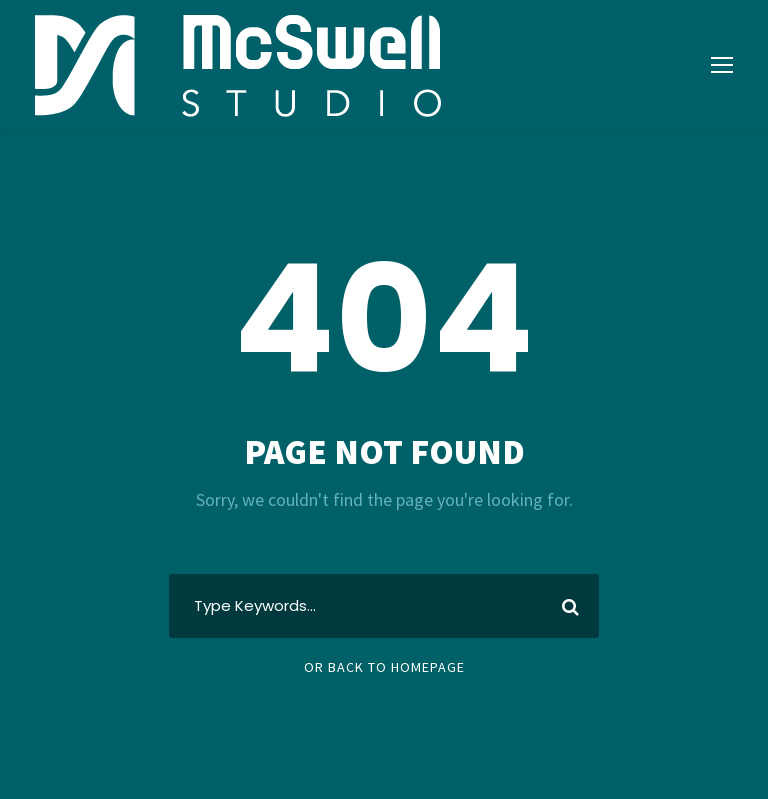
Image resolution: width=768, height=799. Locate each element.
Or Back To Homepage (384, 667)
